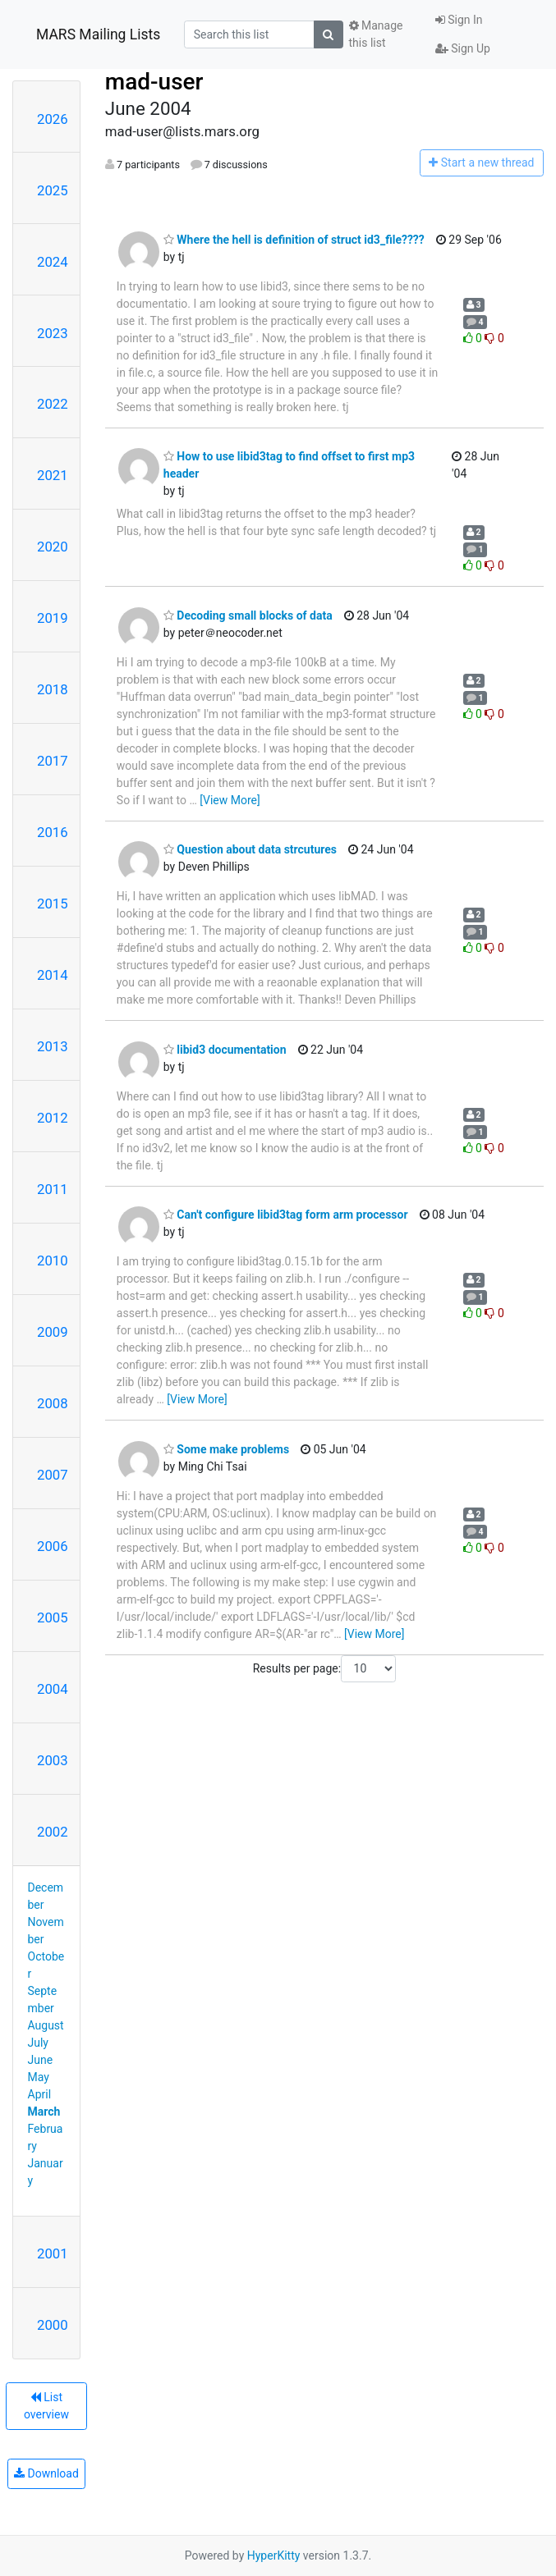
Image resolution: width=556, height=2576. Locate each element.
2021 (52, 475)
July (38, 2042)
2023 (52, 333)
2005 (52, 1617)
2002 (52, 1831)
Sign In (459, 19)
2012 (52, 1118)
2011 (52, 1189)
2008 (52, 1403)
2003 (52, 1760)
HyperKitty (274, 2555)
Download (46, 2473)
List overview (46, 2406)
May (38, 2077)
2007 (52, 1474)
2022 (52, 404)
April (40, 2094)
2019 (52, 618)
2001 (52, 2253)
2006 (52, 1546)
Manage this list (376, 34)
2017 (52, 761)
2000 (52, 2325)
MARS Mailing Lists (98, 34)
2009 (52, 1332)
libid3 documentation (225, 1049)
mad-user (154, 81)
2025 (52, 190)
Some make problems (226, 1449)
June (40, 2059)
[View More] (230, 800)
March (44, 2111)
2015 (52, 903)
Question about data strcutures (250, 849)
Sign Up (462, 48)
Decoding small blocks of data (248, 615)
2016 (52, 832)
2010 (52, 1260)
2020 (52, 546)
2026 (52, 119)
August (46, 2025)
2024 (52, 262)
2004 (52, 1689)
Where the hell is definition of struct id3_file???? (294, 239)
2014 (52, 975)
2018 (52, 689)
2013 (52, 1046)
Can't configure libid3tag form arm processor (285, 1214)
